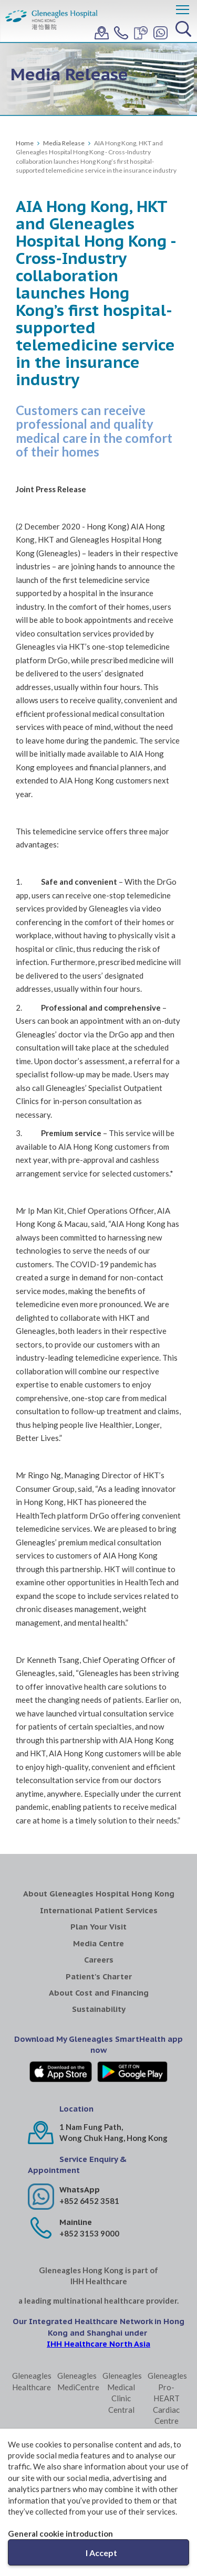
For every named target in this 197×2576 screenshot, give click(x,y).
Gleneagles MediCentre (76, 2381)
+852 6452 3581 (89, 2201)
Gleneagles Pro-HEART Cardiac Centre (166, 2398)
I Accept (101, 2553)
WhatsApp (79, 2190)
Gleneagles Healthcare (30, 2381)
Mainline (75, 2222)
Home (25, 143)
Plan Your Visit (98, 1927)
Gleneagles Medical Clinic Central (121, 2392)
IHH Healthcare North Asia (98, 2344)
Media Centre (98, 1943)
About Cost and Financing (99, 1993)
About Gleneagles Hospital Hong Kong (98, 1894)
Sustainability (99, 2009)
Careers (98, 1960)
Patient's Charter (99, 1976)
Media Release (64, 143)
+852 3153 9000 (89, 2233)
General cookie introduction (60, 2533)
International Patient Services (99, 1910)
